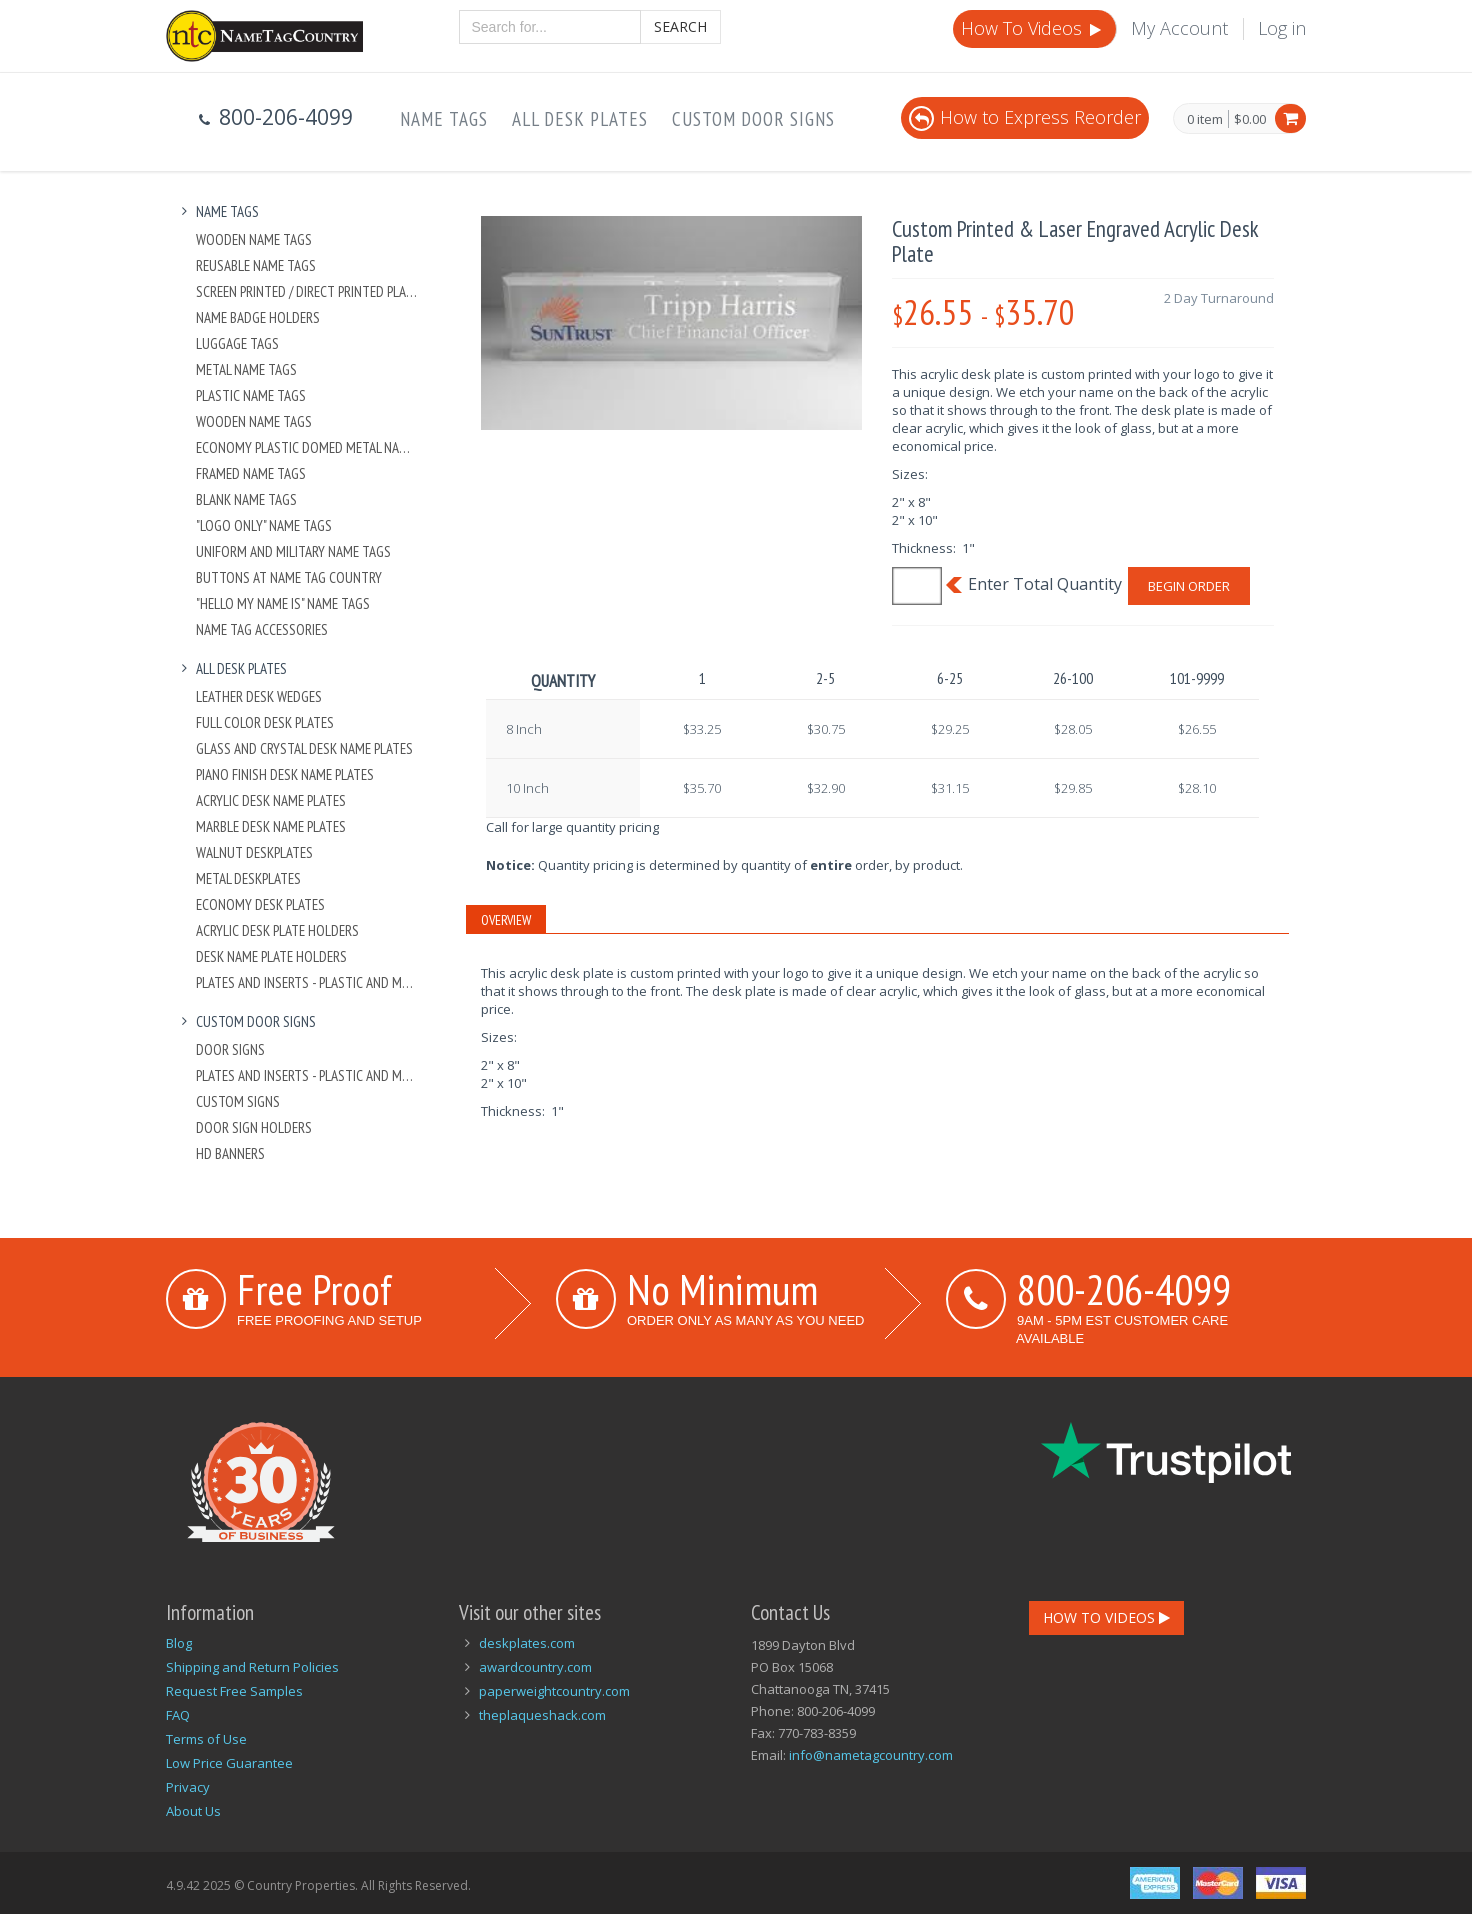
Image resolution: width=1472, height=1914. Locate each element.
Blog (179, 1643)
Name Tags (444, 119)
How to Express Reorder (1025, 117)
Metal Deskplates (248, 878)
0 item (1205, 120)
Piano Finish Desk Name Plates (285, 774)
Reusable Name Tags (256, 265)
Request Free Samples (234, 1691)
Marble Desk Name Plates (271, 826)
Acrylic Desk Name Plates (271, 800)
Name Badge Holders (258, 317)
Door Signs (230, 1049)
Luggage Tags (237, 343)
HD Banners (230, 1153)
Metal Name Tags (246, 369)
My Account (1179, 28)
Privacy (188, 1787)
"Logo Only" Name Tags (264, 525)
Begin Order (1189, 586)
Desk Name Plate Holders (271, 956)
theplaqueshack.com (542, 1715)
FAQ (178, 1715)
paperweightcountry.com (554, 1691)
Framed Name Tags (251, 473)
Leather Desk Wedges (259, 696)
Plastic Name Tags (251, 395)
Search (680, 26)
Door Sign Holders (254, 1127)
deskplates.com (527, 1643)
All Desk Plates (580, 119)
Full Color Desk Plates (265, 722)
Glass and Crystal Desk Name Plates (304, 748)
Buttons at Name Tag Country (289, 577)
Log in (1282, 28)
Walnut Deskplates (254, 852)
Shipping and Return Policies (252, 1667)
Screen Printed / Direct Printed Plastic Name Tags (307, 291)
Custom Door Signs (753, 119)
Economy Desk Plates (260, 904)
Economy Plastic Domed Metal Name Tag (307, 447)
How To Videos (1033, 28)
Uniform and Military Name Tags (293, 551)
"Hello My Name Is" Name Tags (283, 603)
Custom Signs (238, 1101)
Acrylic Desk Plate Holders (277, 930)
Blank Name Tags (246, 499)
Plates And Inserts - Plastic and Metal (307, 982)
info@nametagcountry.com (871, 1755)
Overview (506, 920)
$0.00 (1250, 119)
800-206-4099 (1124, 1289)
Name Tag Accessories (262, 629)
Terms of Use (206, 1739)
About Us (193, 1811)
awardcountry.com (535, 1667)
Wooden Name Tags (254, 239)
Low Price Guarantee (229, 1763)
